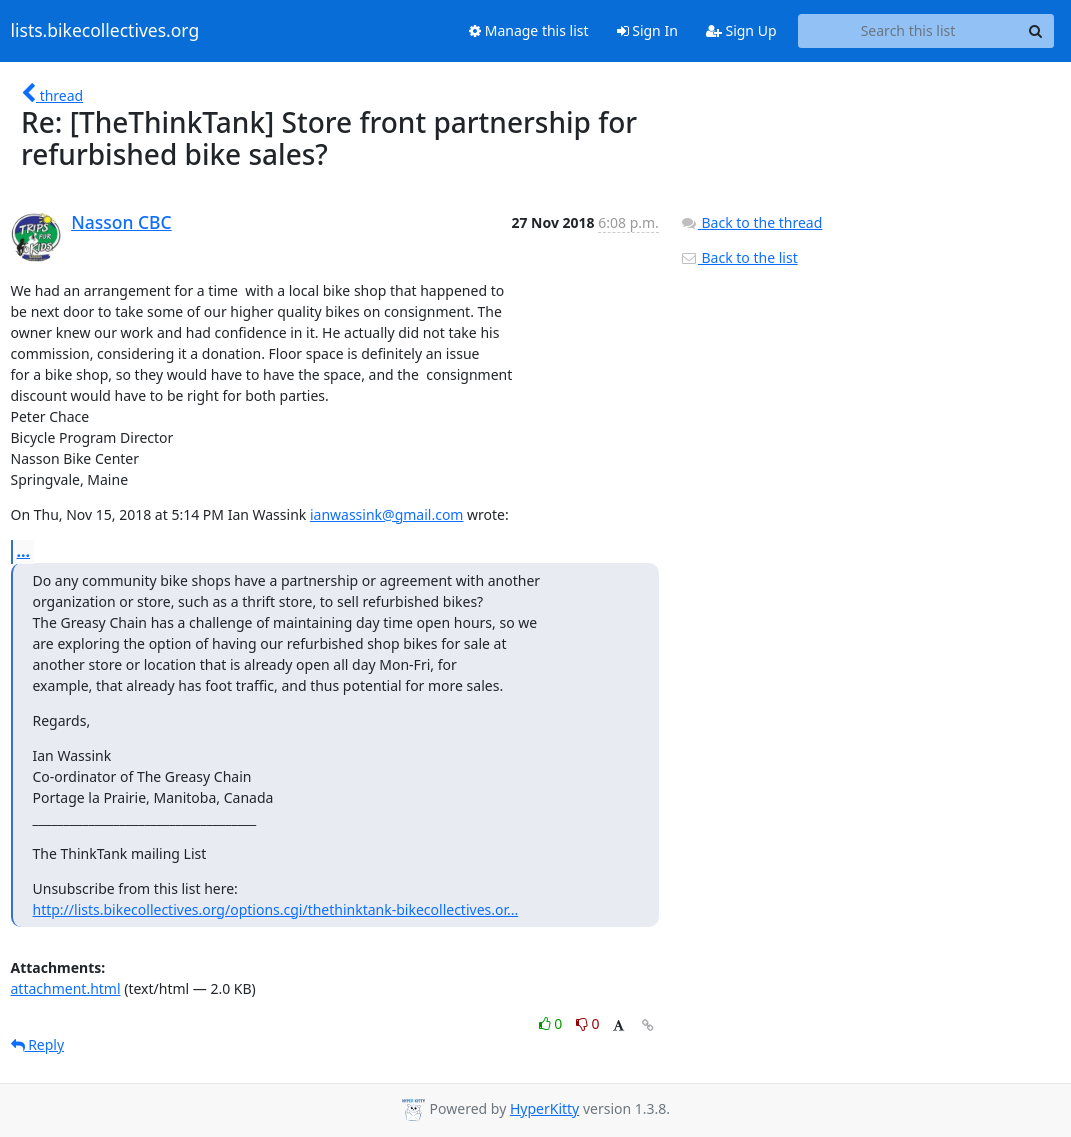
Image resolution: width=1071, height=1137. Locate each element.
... (24, 551)
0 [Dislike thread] (588, 1023)
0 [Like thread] (552, 1023)
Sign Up (741, 30)
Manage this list (529, 30)
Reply (38, 1044)
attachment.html (66, 988)
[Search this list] (908, 31)
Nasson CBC (121, 222)
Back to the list (739, 257)
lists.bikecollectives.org (105, 31)
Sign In (647, 30)
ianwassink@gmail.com (387, 514)
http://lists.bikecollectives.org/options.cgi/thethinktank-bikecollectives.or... (276, 909)
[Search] (1036, 31)
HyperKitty (544, 1108)
